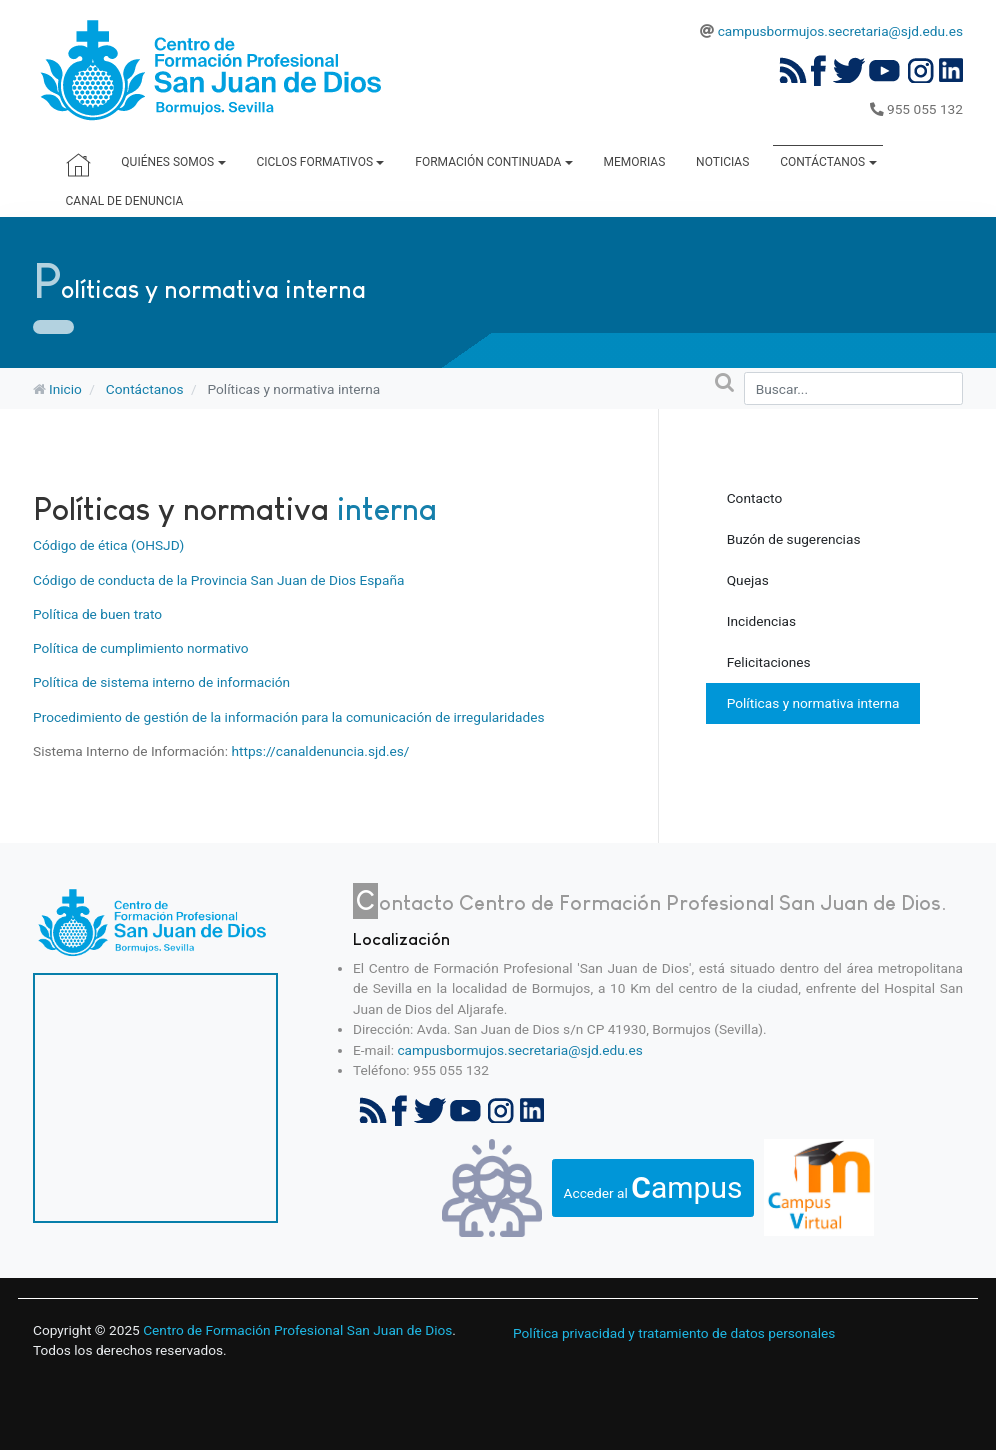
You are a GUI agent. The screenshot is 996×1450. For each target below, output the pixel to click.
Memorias (635, 162)
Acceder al (653, 1187)
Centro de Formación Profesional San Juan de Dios (297, 1330)
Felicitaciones (769, 662)
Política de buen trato (97, 614)
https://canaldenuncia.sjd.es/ (320, 751)
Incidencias (761, 621)
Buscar (694, 384)
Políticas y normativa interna (813, 703)
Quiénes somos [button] (173, 162)
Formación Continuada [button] (493, 162)
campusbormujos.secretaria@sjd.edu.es (840, 31)
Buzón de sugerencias (794, 539)
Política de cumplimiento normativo (141, 648)
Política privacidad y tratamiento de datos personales (674, 1333)
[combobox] (853, 388)
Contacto (755, 498)
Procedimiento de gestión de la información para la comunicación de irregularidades (288, 717)
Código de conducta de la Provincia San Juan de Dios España (219, 580)
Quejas (748, 580)
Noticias (722, 162)
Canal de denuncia (125, 201)
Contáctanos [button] (828, 162)
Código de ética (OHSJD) (108, 545)
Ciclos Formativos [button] (320, 162)
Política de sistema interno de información (161, 682)
